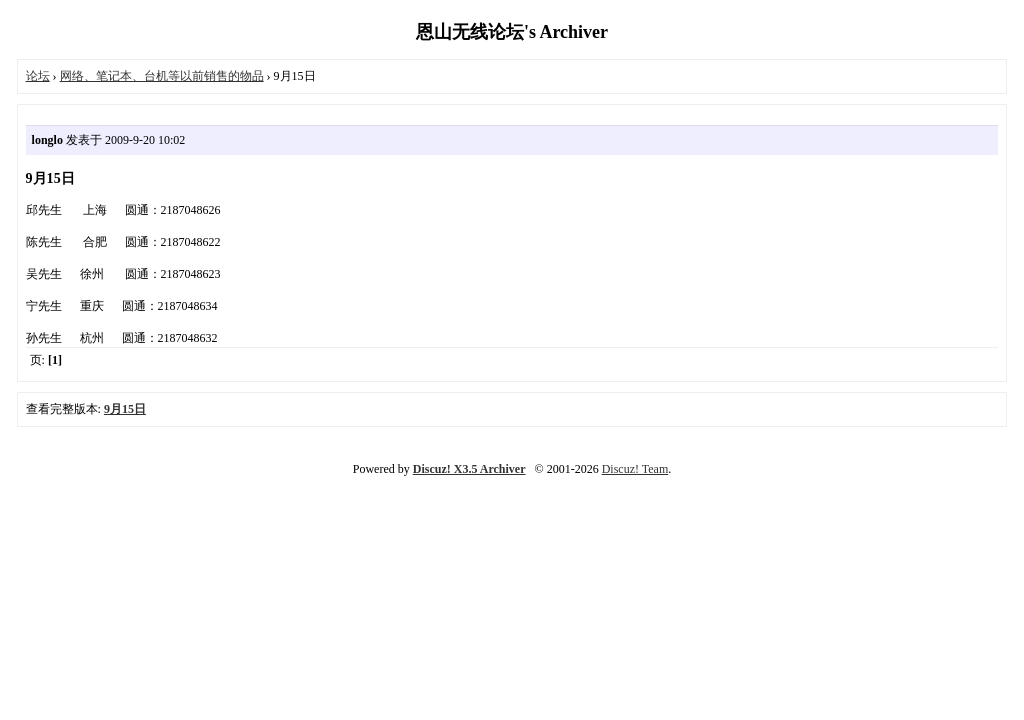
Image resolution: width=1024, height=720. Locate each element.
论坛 (38, 76)
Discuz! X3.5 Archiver (469, 469)
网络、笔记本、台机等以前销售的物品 (162, 76)
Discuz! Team (635, 469)
